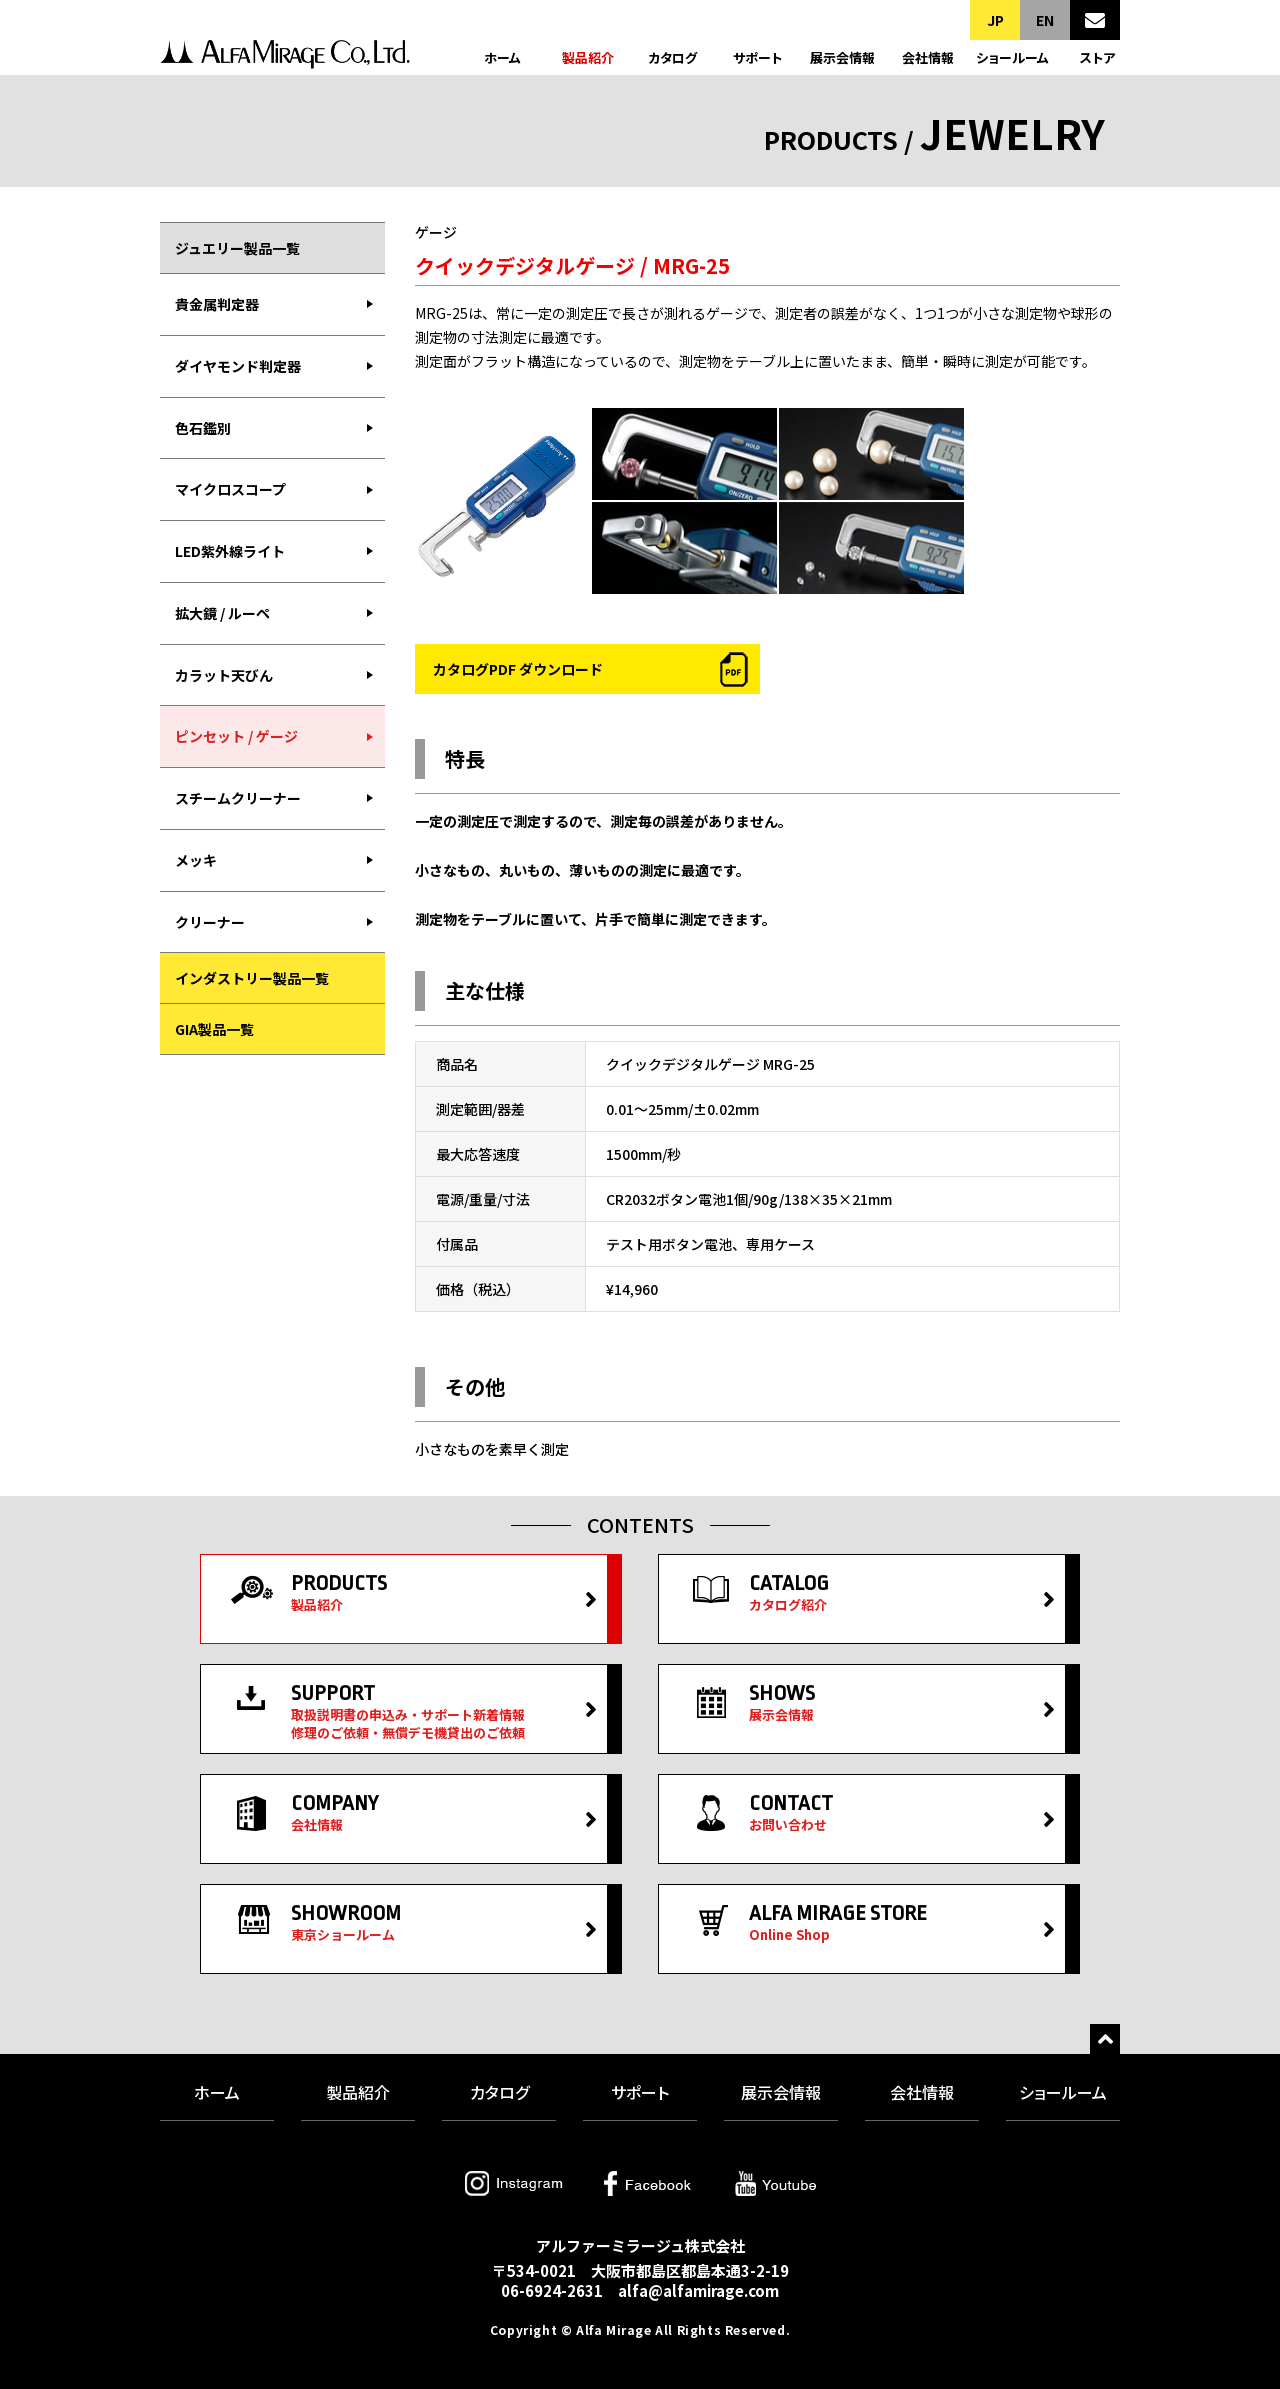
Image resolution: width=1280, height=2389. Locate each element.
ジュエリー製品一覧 (237, 248)
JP (995, 20)
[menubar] (272, 613)
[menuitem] (272, 305)
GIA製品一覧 (214, 1029)
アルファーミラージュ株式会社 (285, 57)
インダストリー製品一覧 (252, 978)
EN (1045, 20)
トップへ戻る (1105, 2039)
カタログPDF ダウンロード (518, 669)
